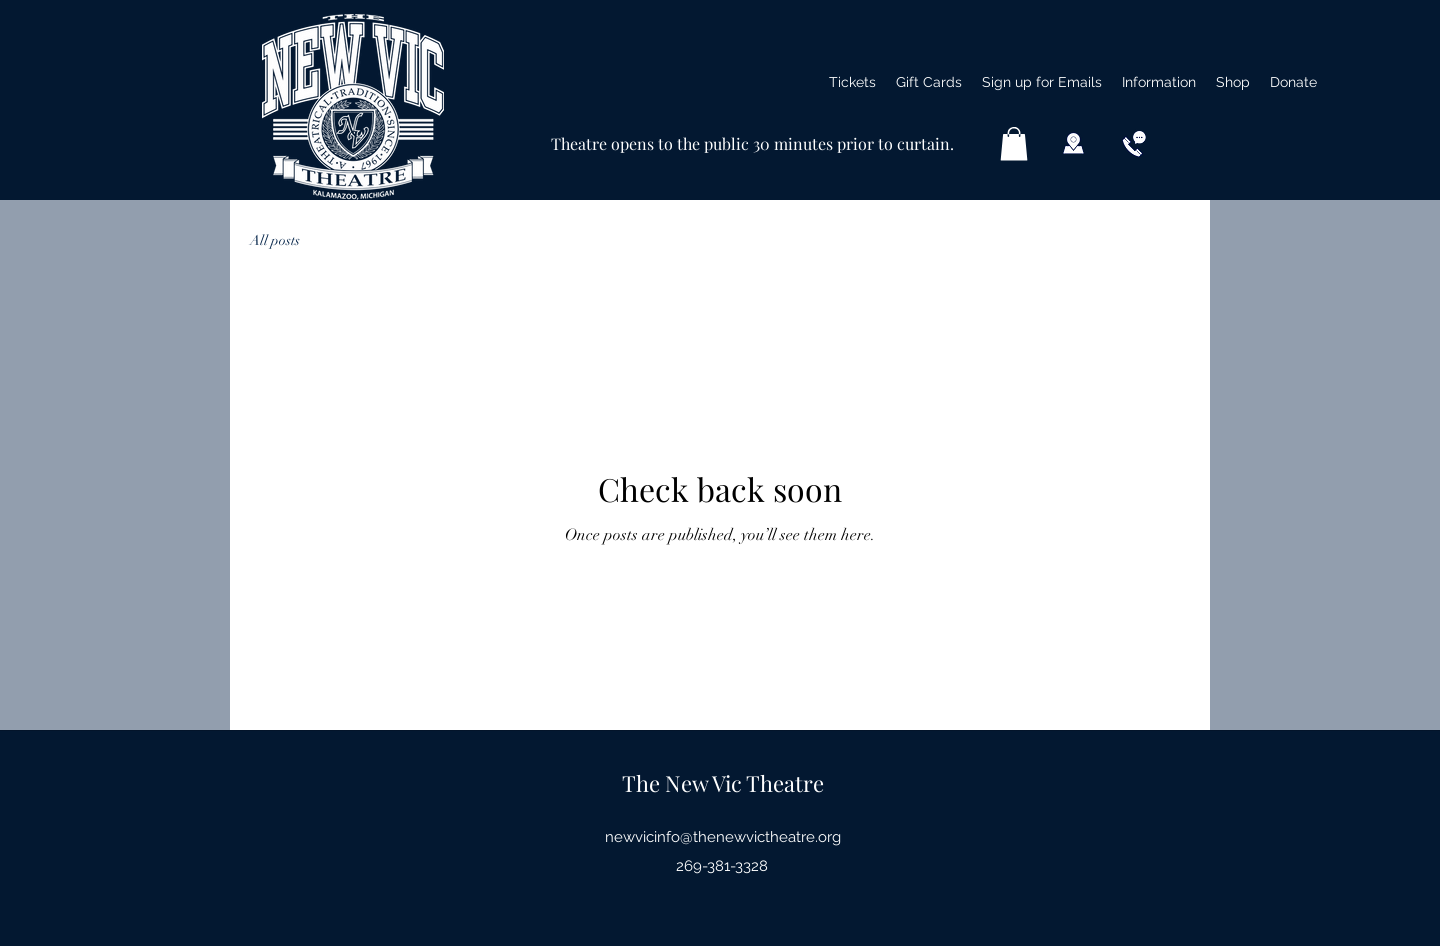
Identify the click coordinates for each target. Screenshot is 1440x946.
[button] (1159, 82)
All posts (275, 240)
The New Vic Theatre (723, 783)
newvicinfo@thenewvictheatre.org (723, 837)
